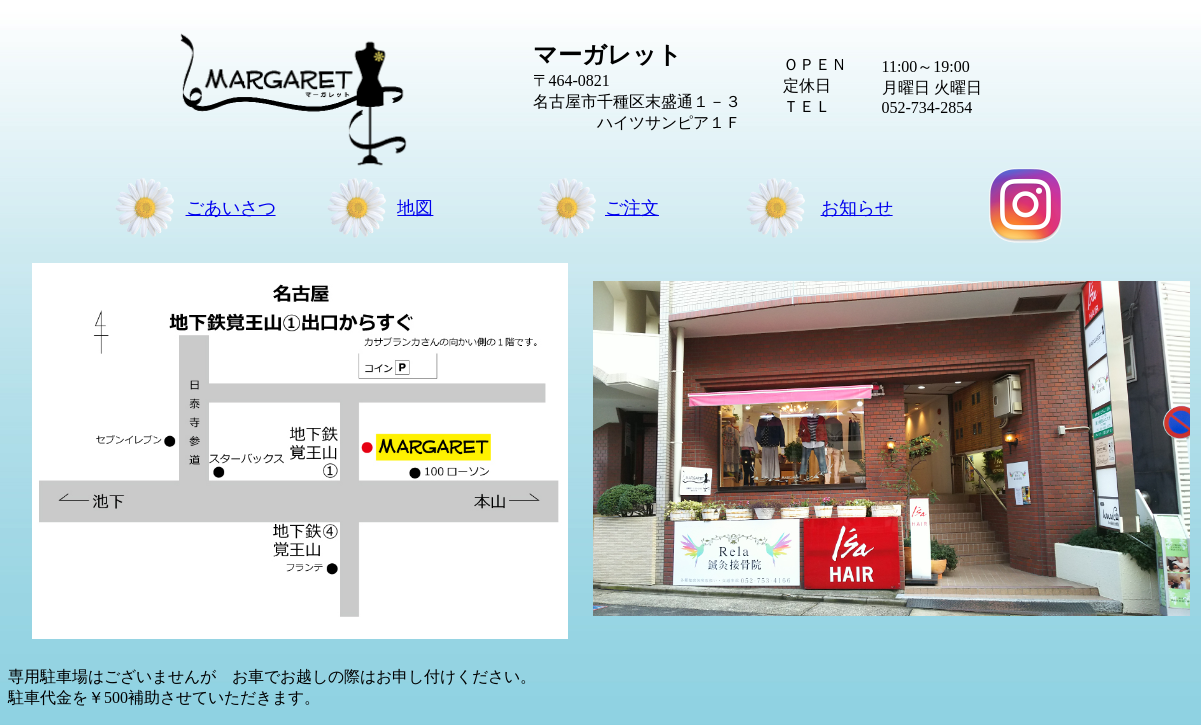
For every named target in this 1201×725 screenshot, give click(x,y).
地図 (415, 208)
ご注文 (632, 208)
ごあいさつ (231, 208)
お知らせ (857, 208)
